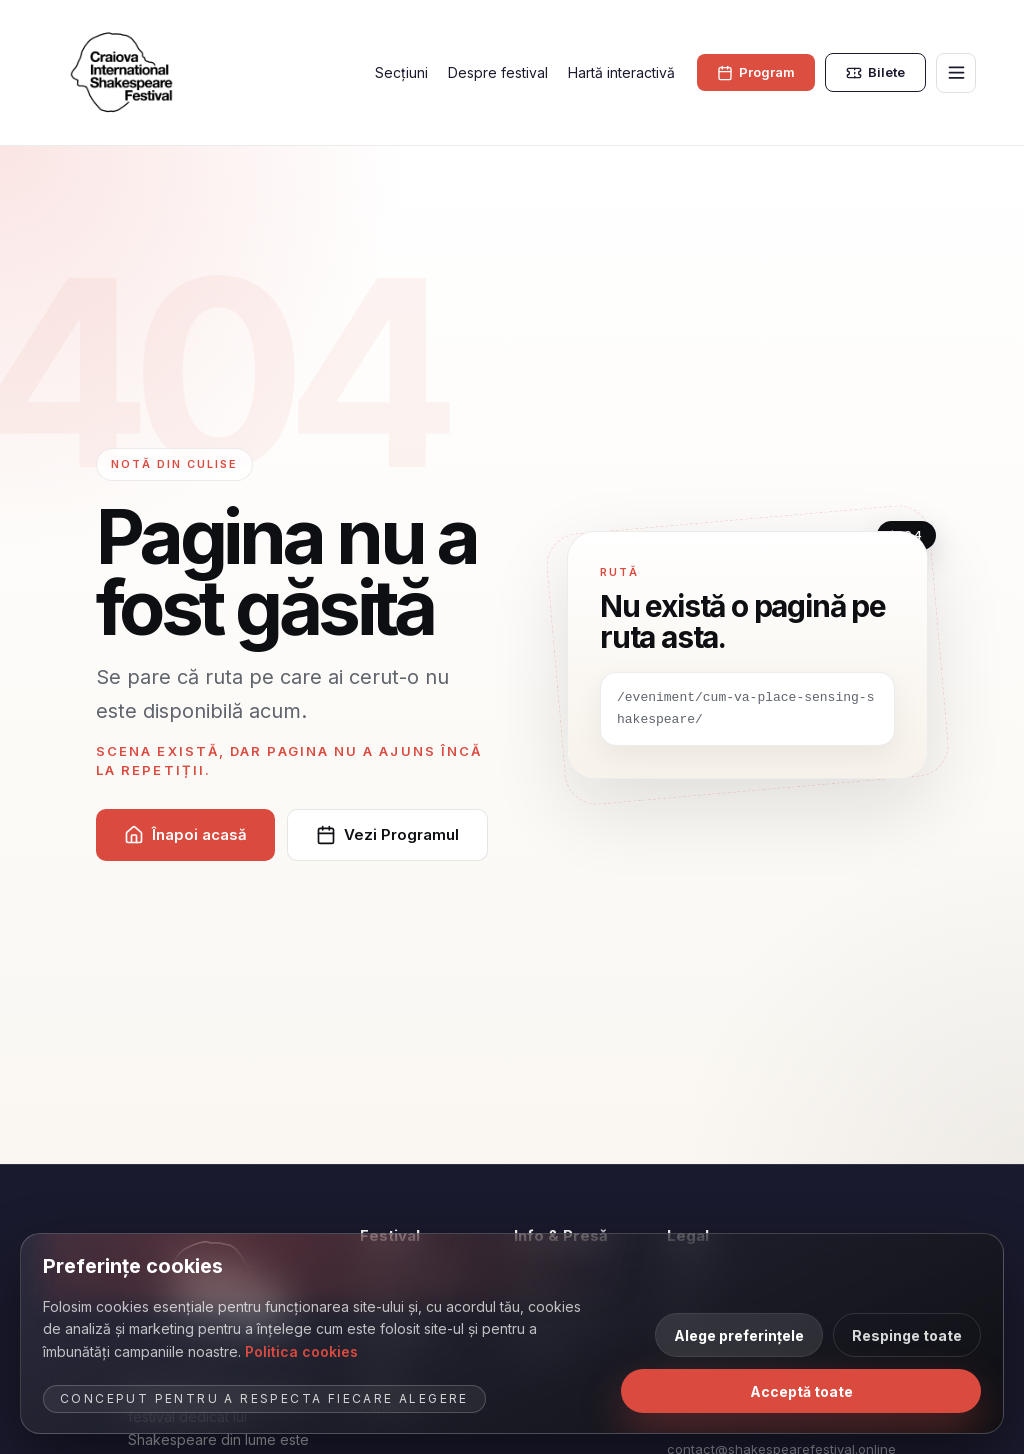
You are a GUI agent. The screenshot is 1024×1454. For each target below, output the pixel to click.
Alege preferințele (739, 1335)
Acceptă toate (801, 1391)
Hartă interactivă (621, 72)
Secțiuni (401, 72)
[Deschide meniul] (956, 73)
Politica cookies (301, 1351)
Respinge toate (907, 1335)
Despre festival (498, 72)
